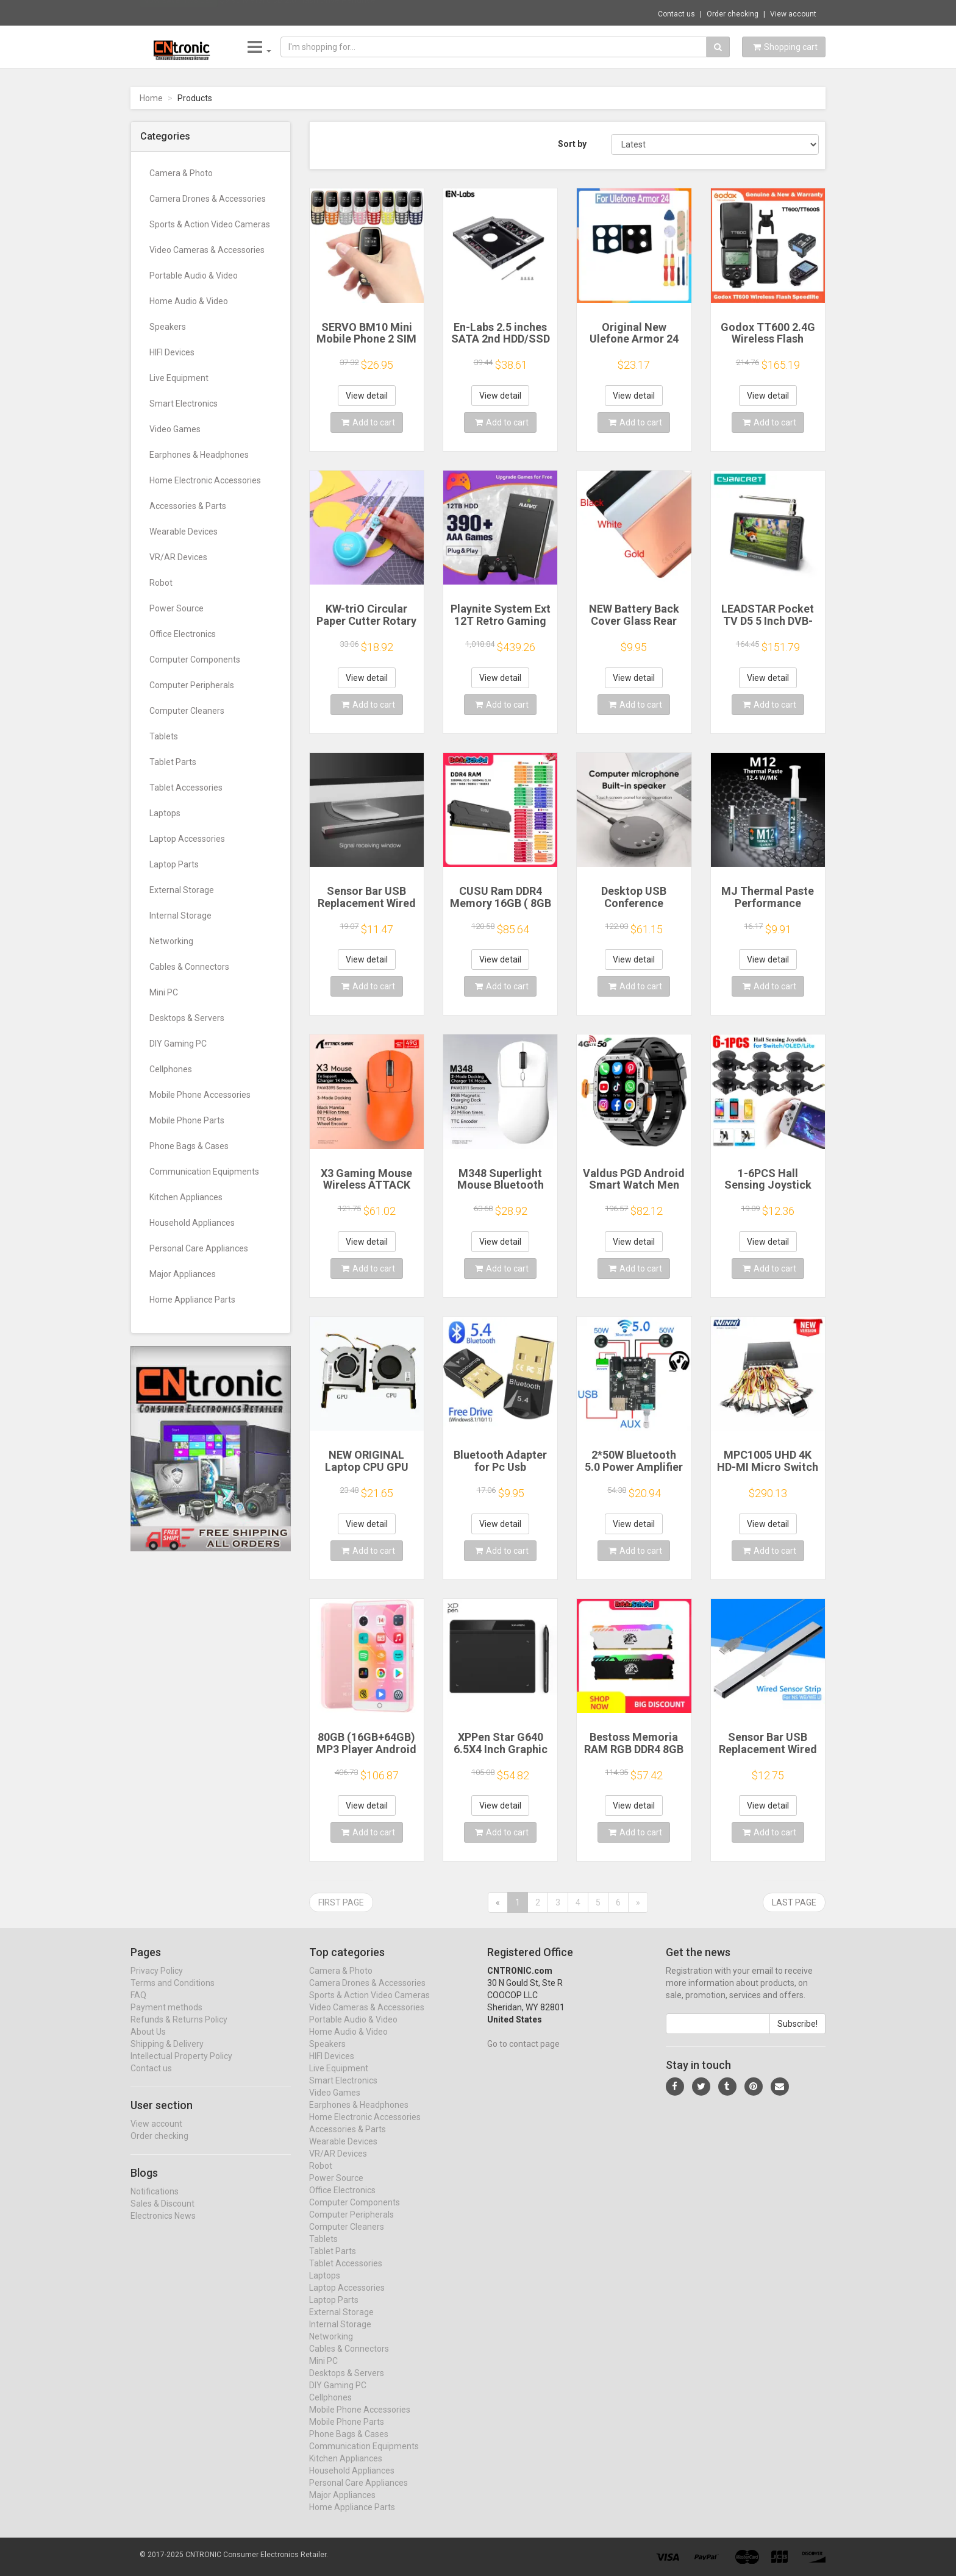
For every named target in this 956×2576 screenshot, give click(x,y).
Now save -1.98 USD (178, 13)
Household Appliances (192, 1223)
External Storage (181, 890)
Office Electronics (182, 634)
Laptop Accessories (187, 839)
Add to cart (368, 422)
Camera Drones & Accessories (207, 199)
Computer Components (194, 659)
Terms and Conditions (172, 1994)
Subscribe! (797, 2035)
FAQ (138, 2007)
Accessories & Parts (187, 506)
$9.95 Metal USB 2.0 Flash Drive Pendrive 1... (303, 12)
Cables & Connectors (189, 967)
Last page (794, 1902)
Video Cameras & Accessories (207, 250)
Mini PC (163, 992)
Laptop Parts (174, 864)
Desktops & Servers (186, 1018)
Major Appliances (182, 1274)
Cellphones (170, 1069)
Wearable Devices (183, 531)
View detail (367, 395)
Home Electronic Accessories (205, 480)
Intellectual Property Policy (181, 2068)
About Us (148, 2043)
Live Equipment (179, 378)
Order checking (732, 14)
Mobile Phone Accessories (200, 1095)
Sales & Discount (162, 2214)
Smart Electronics (183, 403)
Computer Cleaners (186, 711)
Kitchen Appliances (186, 1197)
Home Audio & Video (188, 301)
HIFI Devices (171, 352)
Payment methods (166, 2019)
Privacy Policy (156, 1982)
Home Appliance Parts (192, 1299)
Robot (161, 583)
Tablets (163, 736)
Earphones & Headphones (199, 455)
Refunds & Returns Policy (178, 2031)
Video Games (175, 429)
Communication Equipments (204, 1171)
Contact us (676, 14)
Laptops (164, 813)
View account (793, 14)
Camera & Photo (181, 173)
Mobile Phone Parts (186, 1120)
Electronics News (163, 2227)
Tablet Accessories (186, 787)
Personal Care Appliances (198, 1248)
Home (151, 98)
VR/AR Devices (178, 557)
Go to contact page (523, 2055)
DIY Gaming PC (178, 1043)
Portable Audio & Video (193, 275)
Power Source (176, 608)
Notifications (154, 2202)
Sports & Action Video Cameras (209, 224)
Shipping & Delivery (167, 2055)
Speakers (167, 327)
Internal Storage (180, 915)
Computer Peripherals (191, 685)
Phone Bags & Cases (189, 1146)
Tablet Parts (172, 762)
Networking (171, 941)
